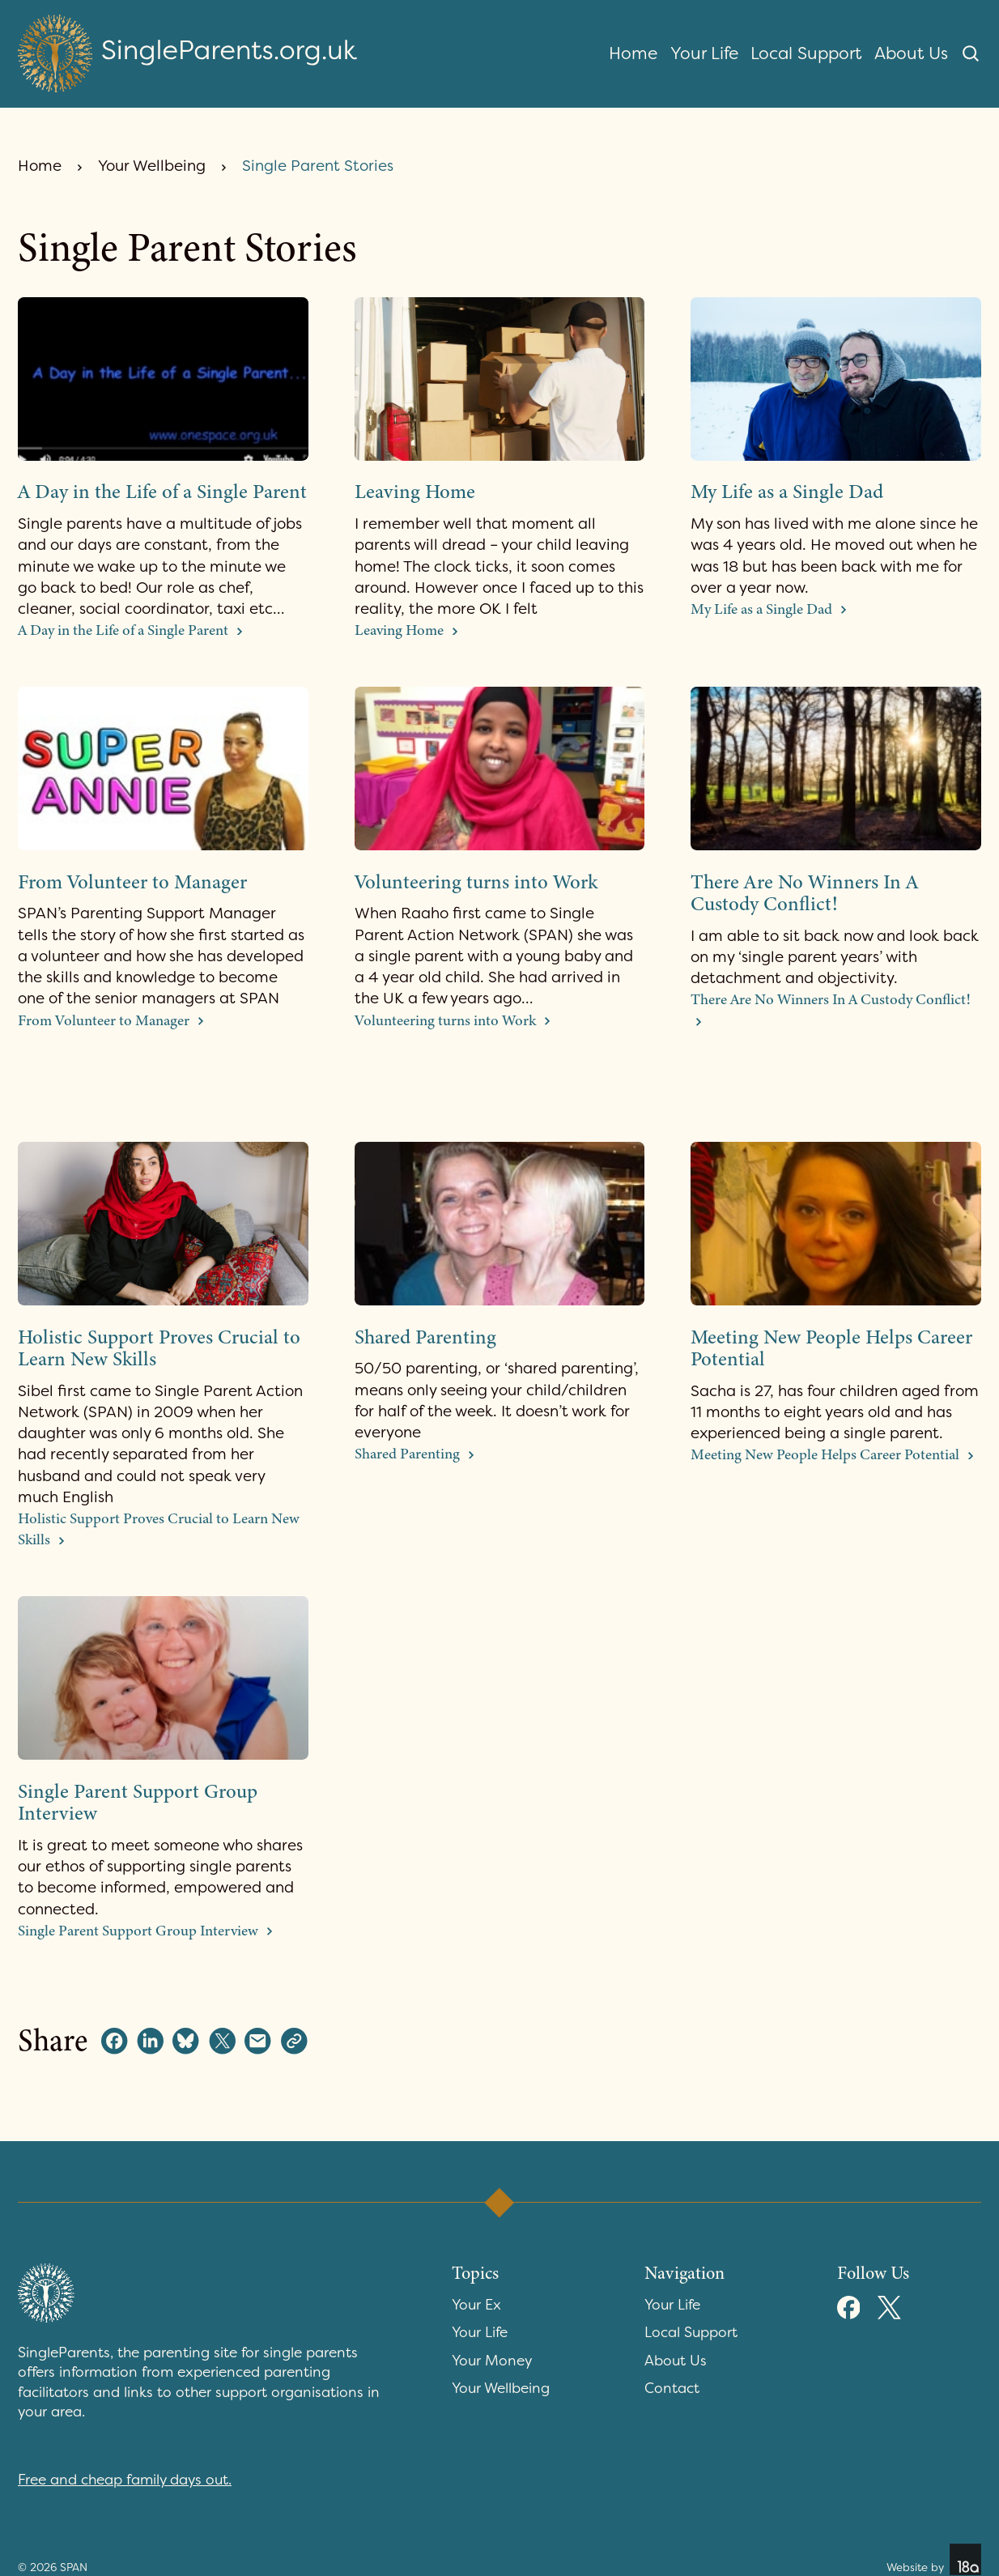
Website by (933, 2559)
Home (633, 53)
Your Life (704, 53)
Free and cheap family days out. (125, 2480)
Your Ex (476, 2305)
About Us (911, 53)
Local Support (805, 53)
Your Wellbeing (152, 165)
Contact (671, 2388)
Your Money (492, 2361)
